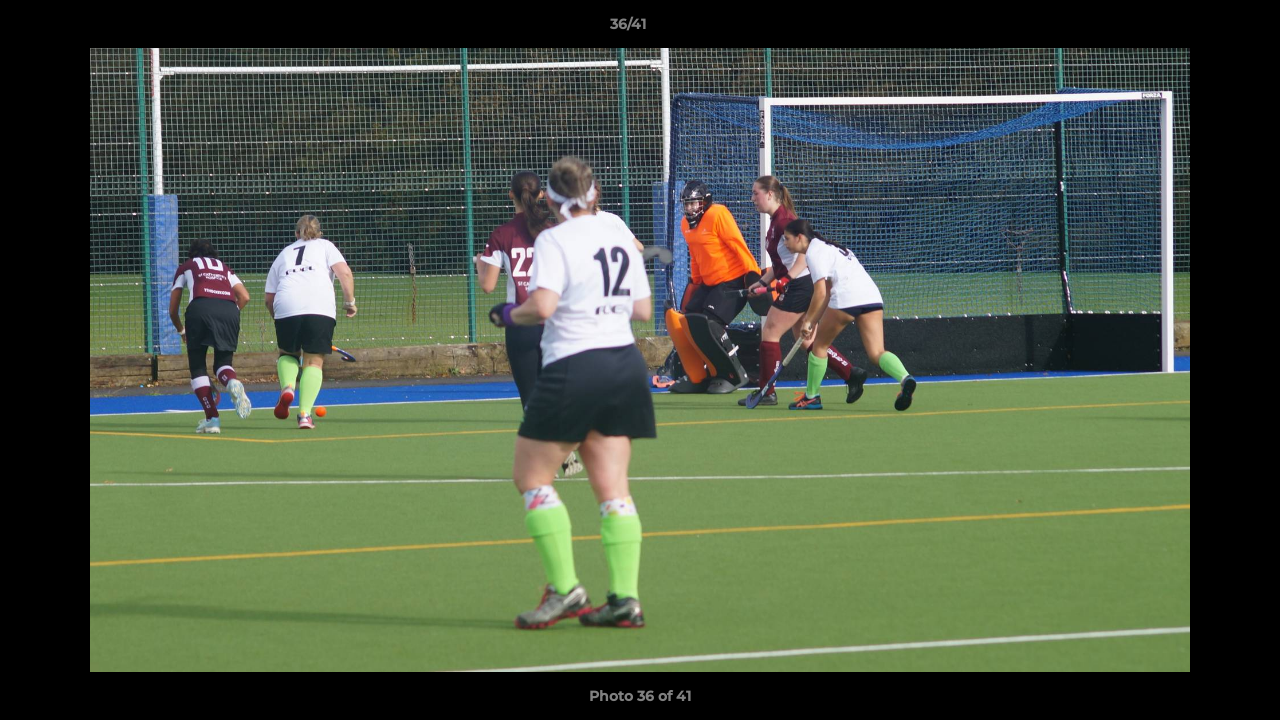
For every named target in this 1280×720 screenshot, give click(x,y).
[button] (1196, 29)
